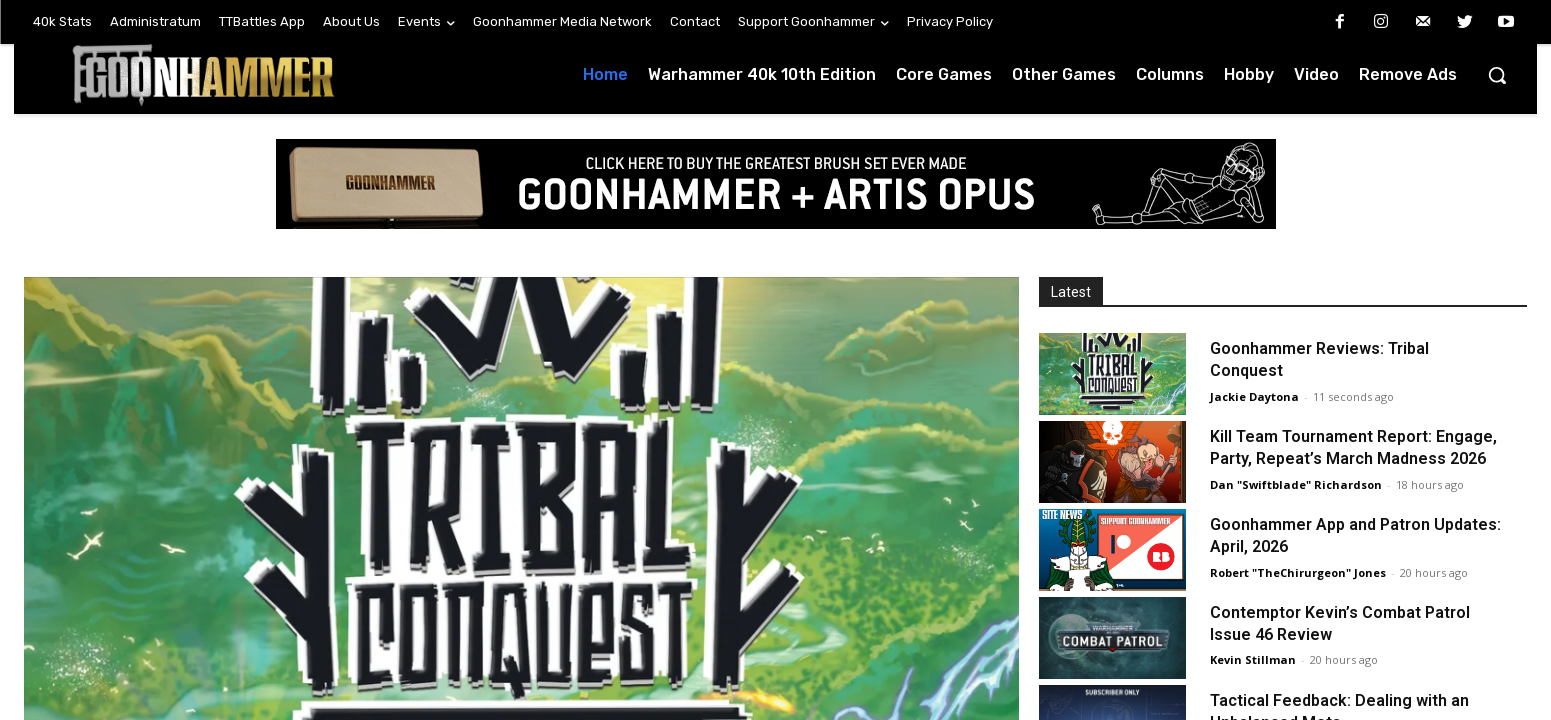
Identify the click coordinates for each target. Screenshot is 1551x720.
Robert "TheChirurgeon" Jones (1298, 572)
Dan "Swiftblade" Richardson (1296, 484)
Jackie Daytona (1254, 396)
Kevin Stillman (1253, 659)
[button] (1497, 75)
